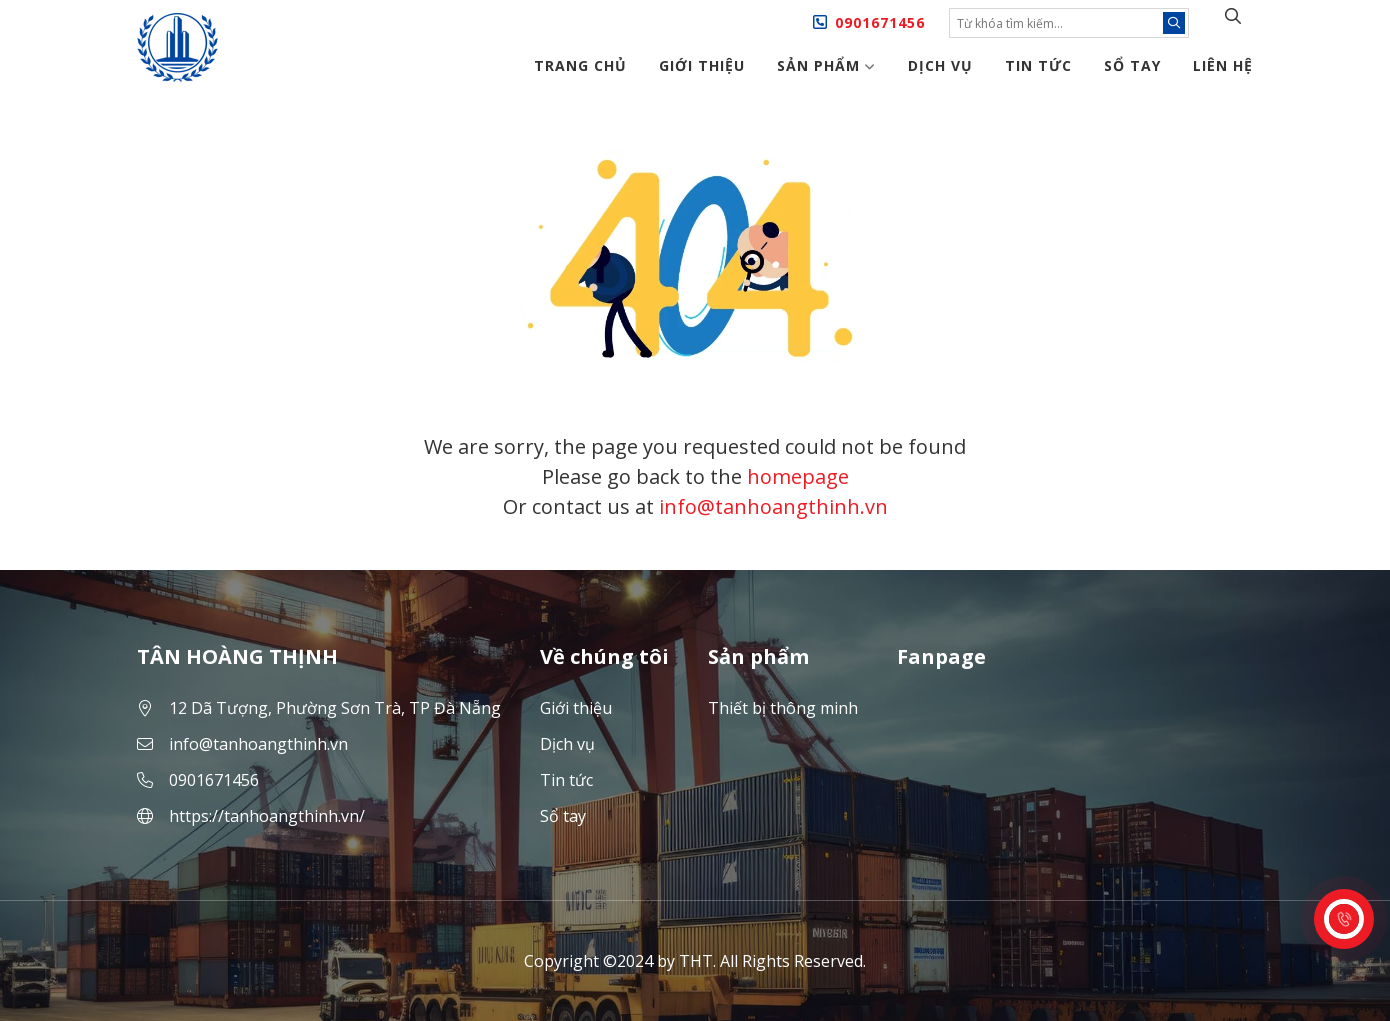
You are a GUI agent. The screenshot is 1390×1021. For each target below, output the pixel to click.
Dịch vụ (940, 65)
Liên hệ (1223, 65)
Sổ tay (1132, 65)
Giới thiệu (702, 65)
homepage (798, 476)
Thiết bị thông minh (783, 708)
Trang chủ (580, 65)
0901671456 (880, 22)
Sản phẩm (826, 65)
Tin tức (1038, 65)
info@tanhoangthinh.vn (773, 506)
